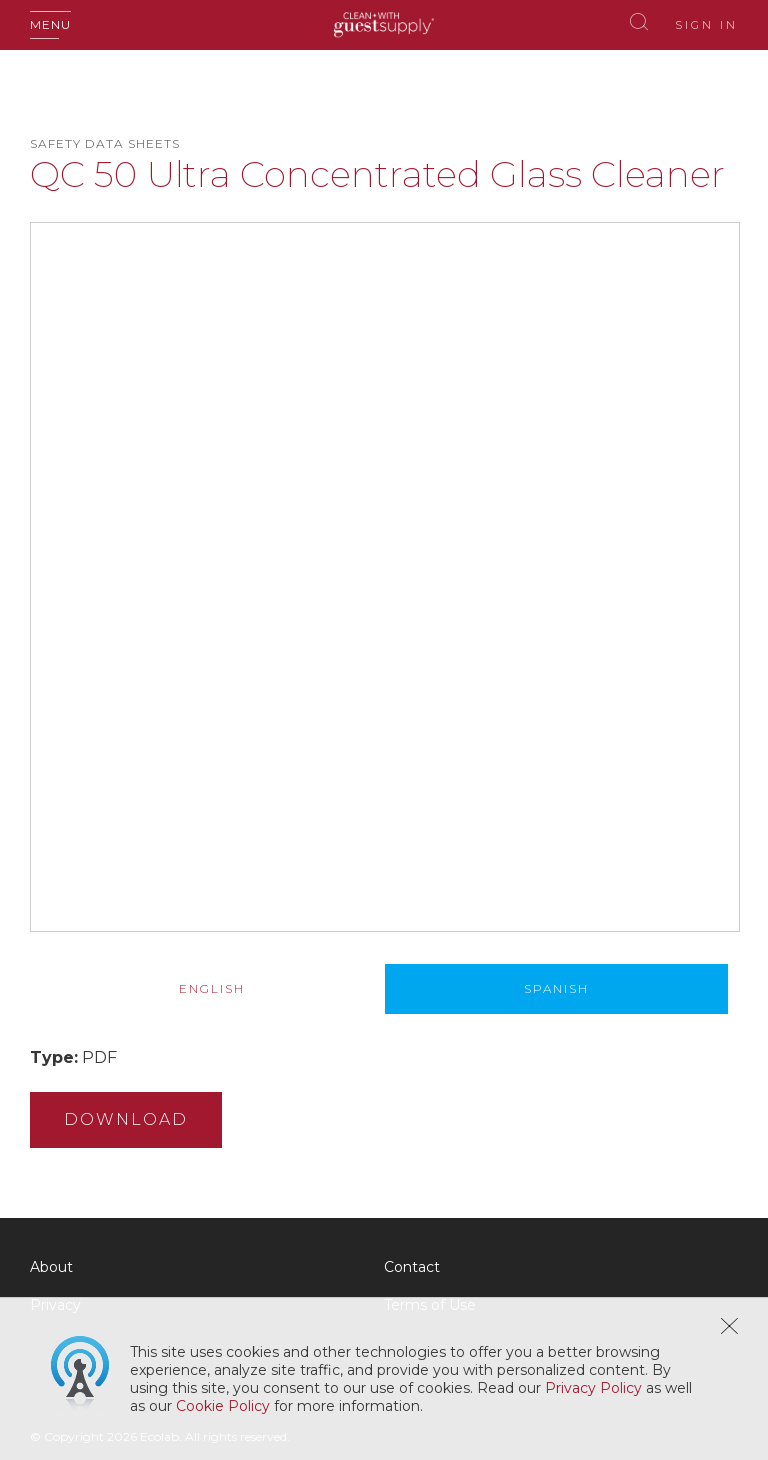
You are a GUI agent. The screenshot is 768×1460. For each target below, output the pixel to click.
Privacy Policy (593, 1388)
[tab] (212, 989)
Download (126, 1119)
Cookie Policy (223, 1406)
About (51, 1267)
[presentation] (212, 989)
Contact (412, 1267)
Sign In (706, 25)
